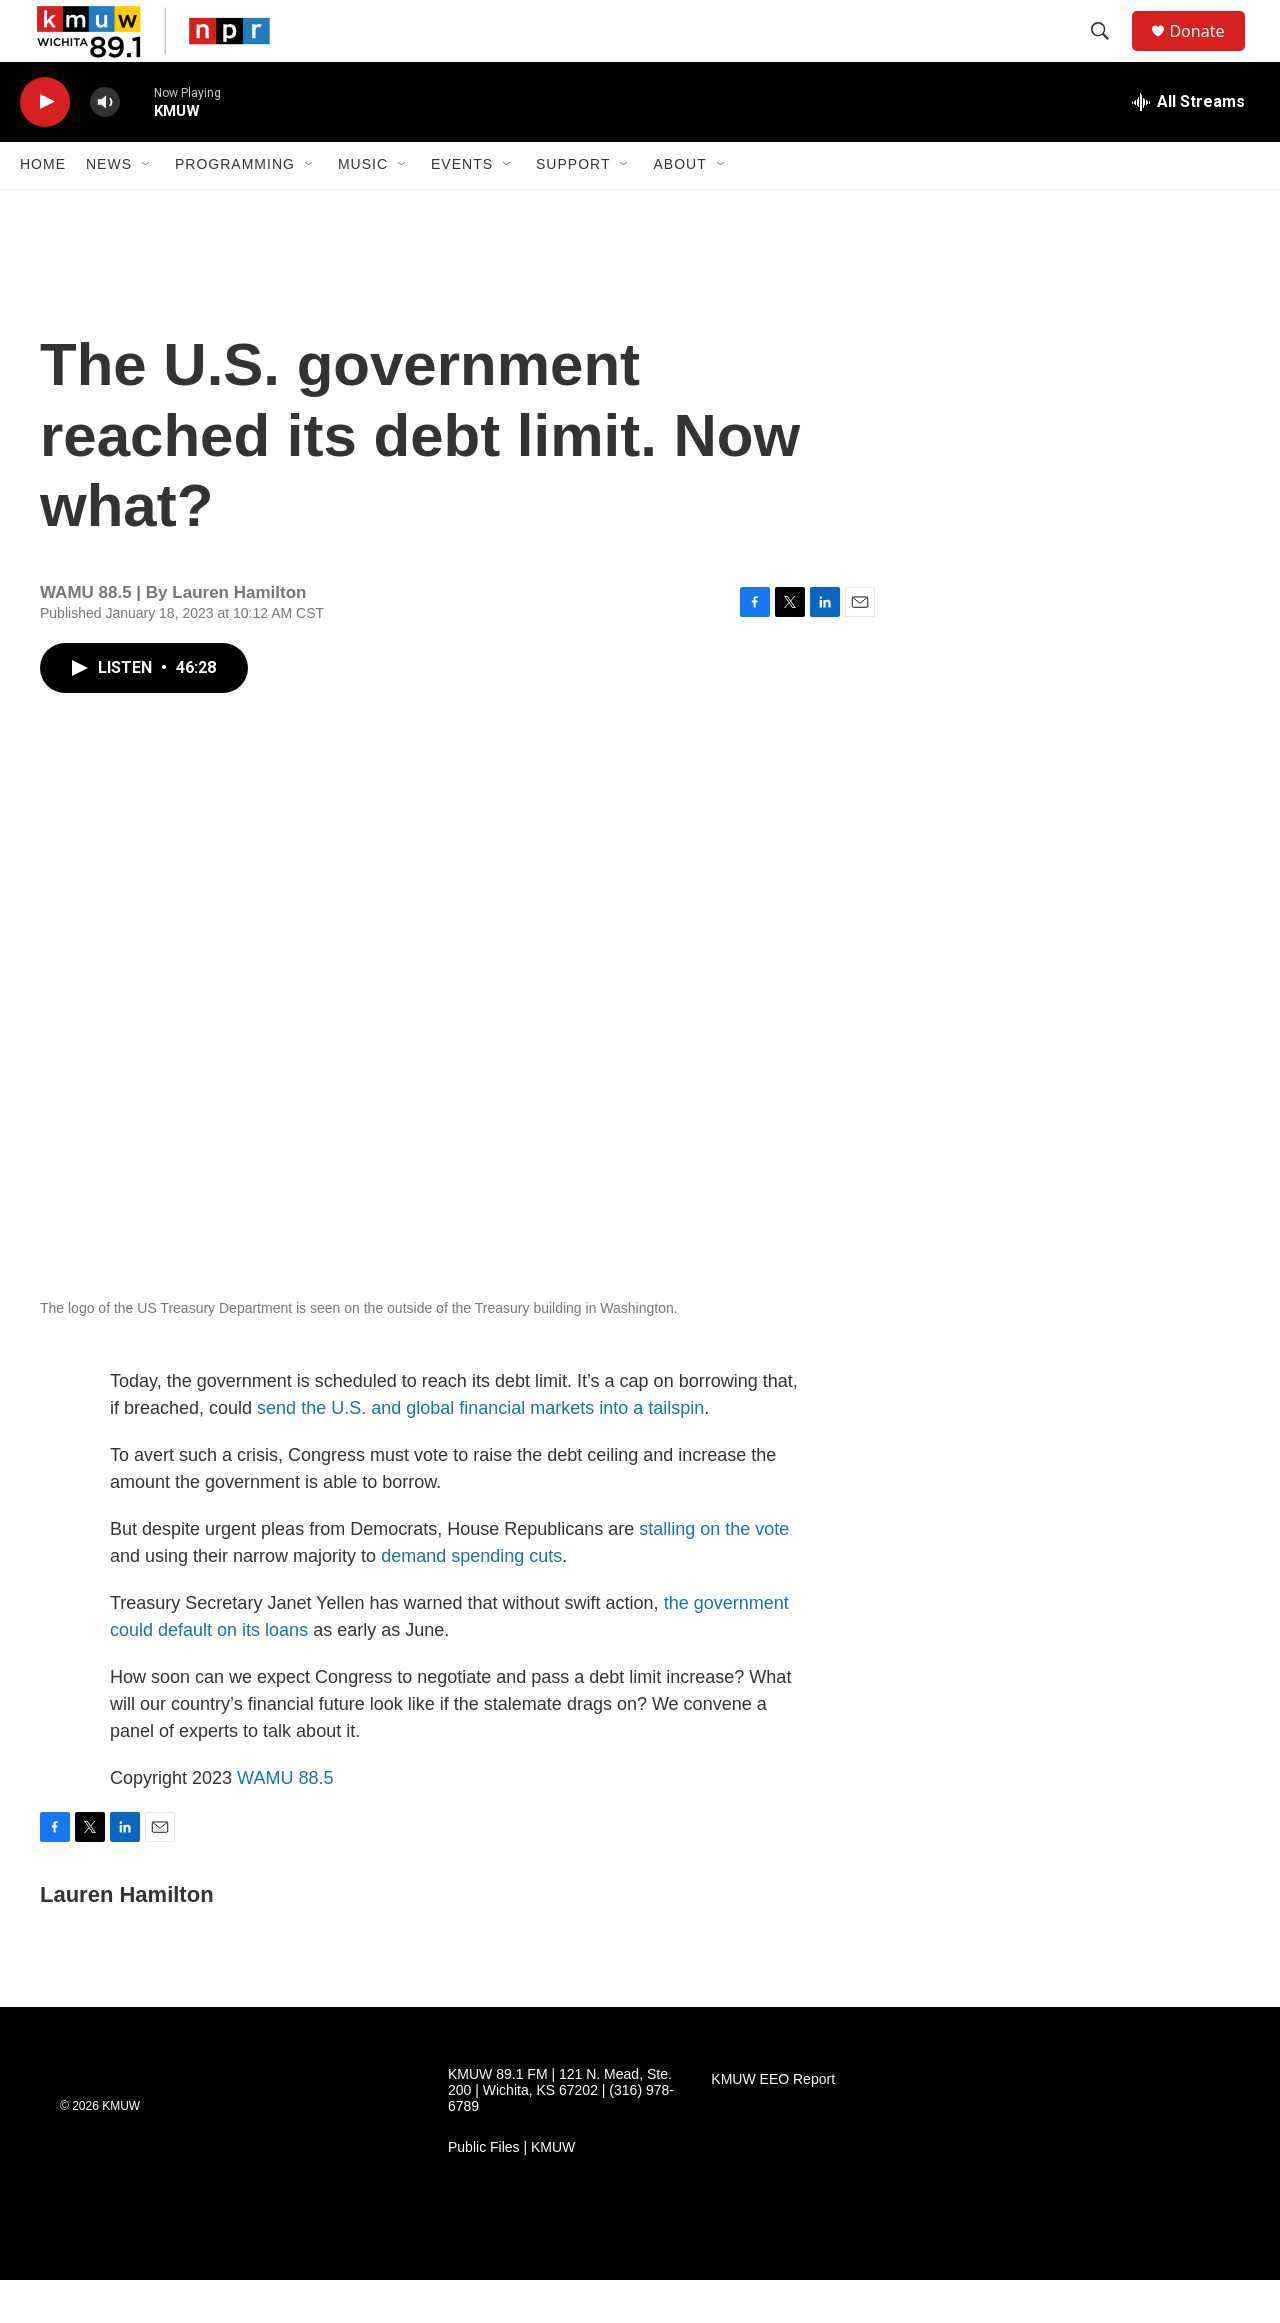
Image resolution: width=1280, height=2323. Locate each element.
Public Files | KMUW (511, 2190)
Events (462, 208)
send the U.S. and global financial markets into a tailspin (480, 1451)
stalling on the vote (714, 1572)
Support (573, 208)
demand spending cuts (471, 1599)
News (109, 208)
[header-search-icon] (1109, 53)
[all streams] (1188, 145)
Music (363, 208)
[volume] (105, 145)
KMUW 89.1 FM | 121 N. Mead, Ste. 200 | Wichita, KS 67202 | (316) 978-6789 (561, 2133)
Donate (1209, 52)
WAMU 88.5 (285, 1821)
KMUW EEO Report (773, 2122)
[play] (45, 145)
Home (43, 208)
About (679, 208)
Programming (235, 208)
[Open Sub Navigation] (147, 208)
